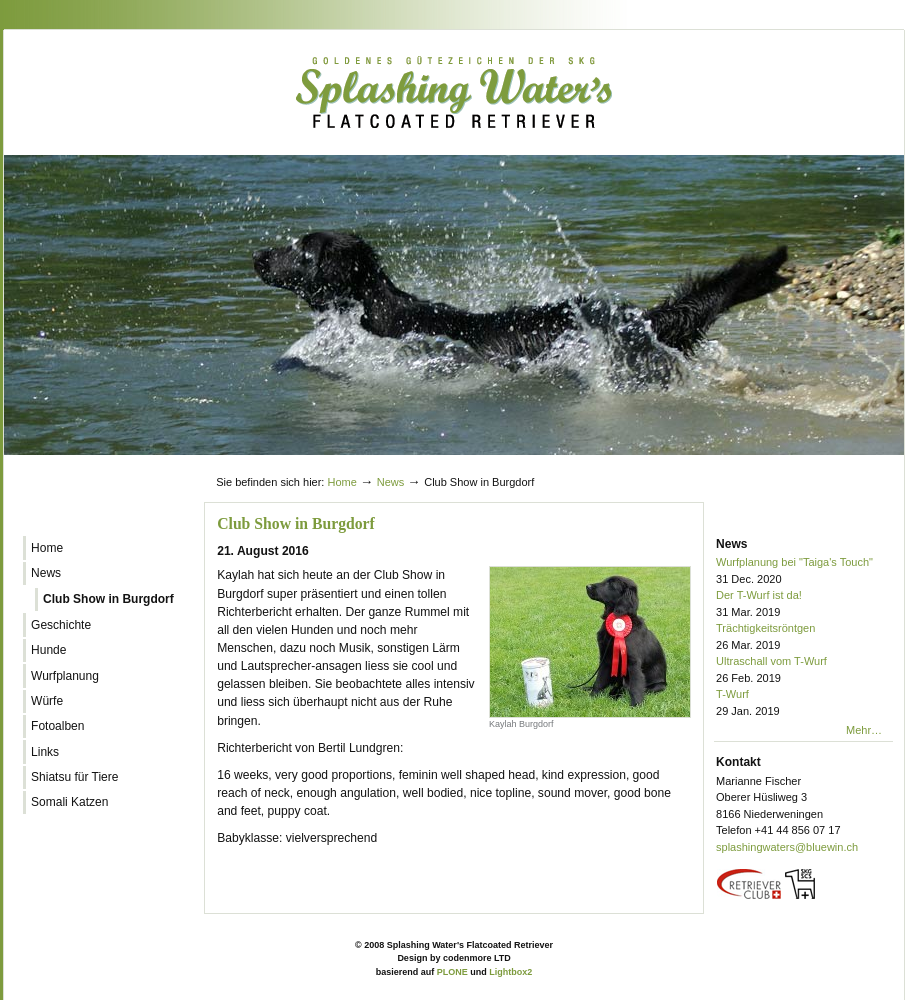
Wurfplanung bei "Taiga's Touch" (804, 571)
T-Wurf (804, 703)
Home (341, 482)
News (391, 482)
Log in (856, 463)
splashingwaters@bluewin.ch (787, 847)
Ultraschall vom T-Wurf (804, 670)
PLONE (452, 972)
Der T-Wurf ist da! (804, 604)
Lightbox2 (510, 972)
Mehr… (864, 730)
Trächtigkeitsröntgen (804, 637)
